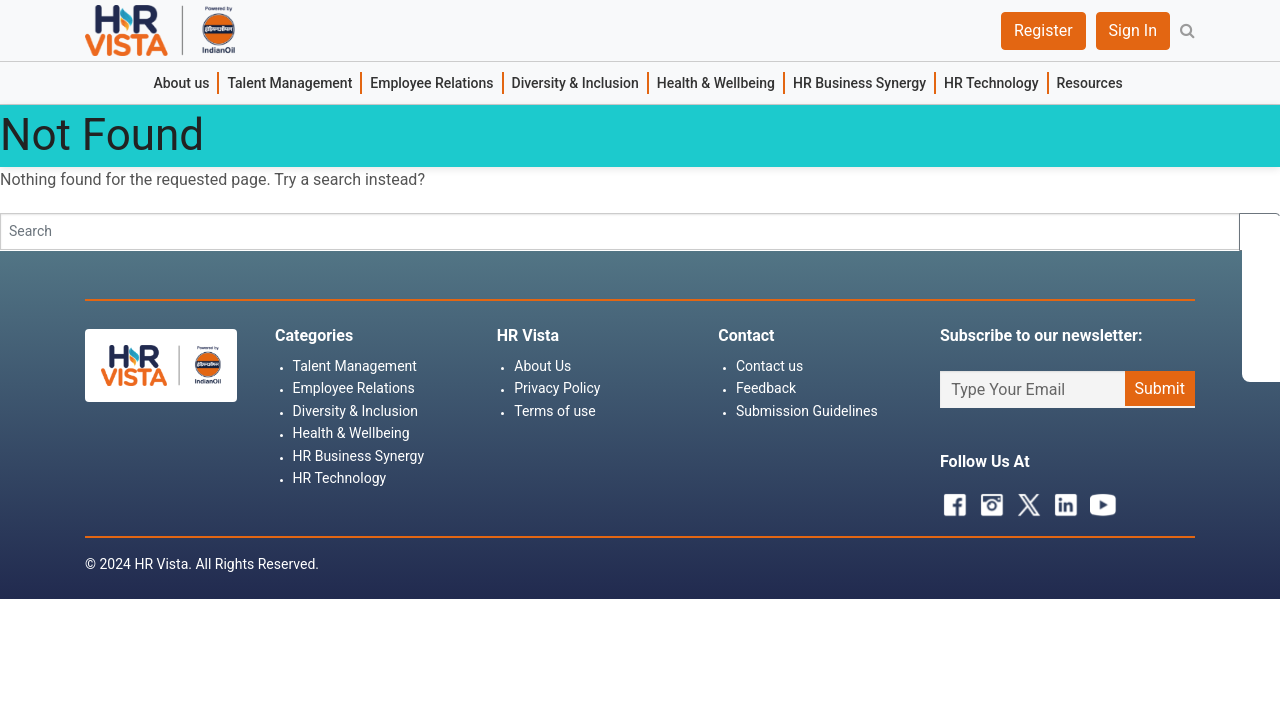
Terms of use (555, 411)
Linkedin (1061, 500)
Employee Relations (431, 83)
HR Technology (991, 83)
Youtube (1098, 500)
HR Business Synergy (859, 83)
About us (181, 83)
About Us (542, 366)
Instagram (987, 500)
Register (1043, 30)
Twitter (1024, 500)
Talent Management (289, 83)
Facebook (950, 500)
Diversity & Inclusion (575, 83)
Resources (1090, 83)
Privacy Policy (557, 388)
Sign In (1133, 30)
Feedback (766, 388)
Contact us (769, 366)
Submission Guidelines (807, 411)
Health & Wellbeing (716, 83)
